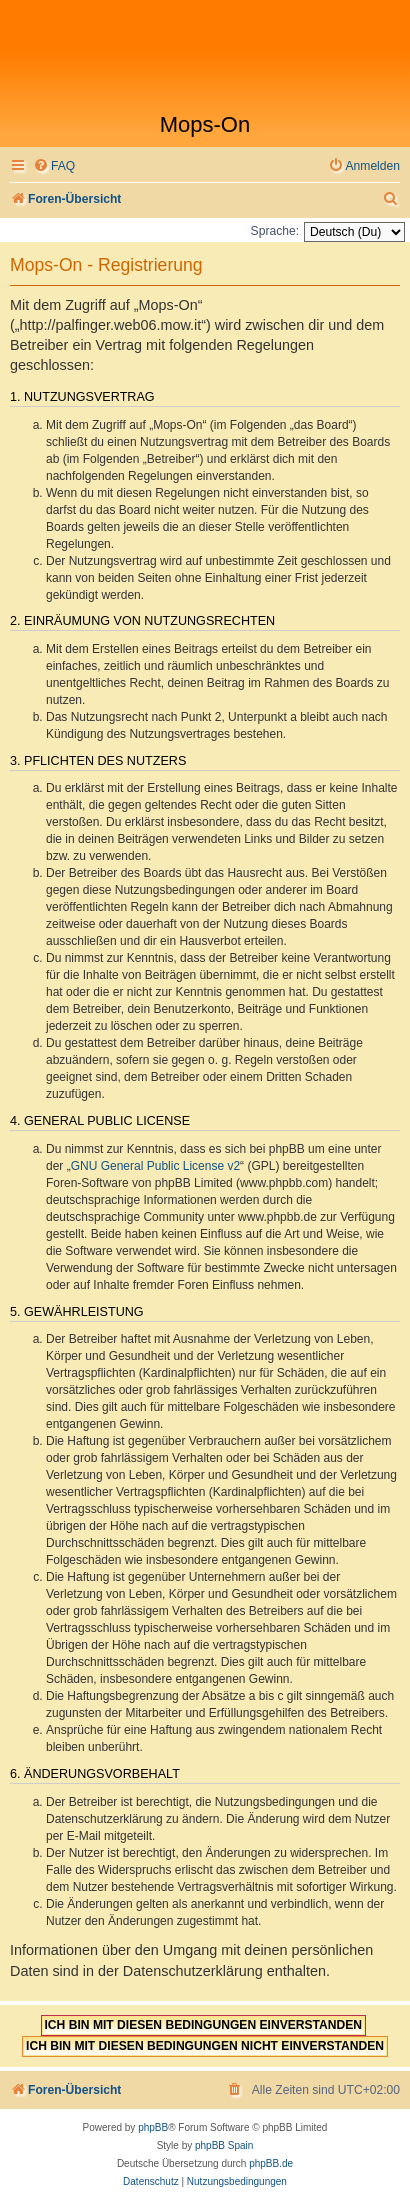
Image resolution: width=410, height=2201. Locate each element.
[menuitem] (54, 166)
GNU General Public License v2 (155, 1166)
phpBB (153, 2127)
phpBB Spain (224, 2145)
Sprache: (275, 231)
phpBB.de (271, 2163)
